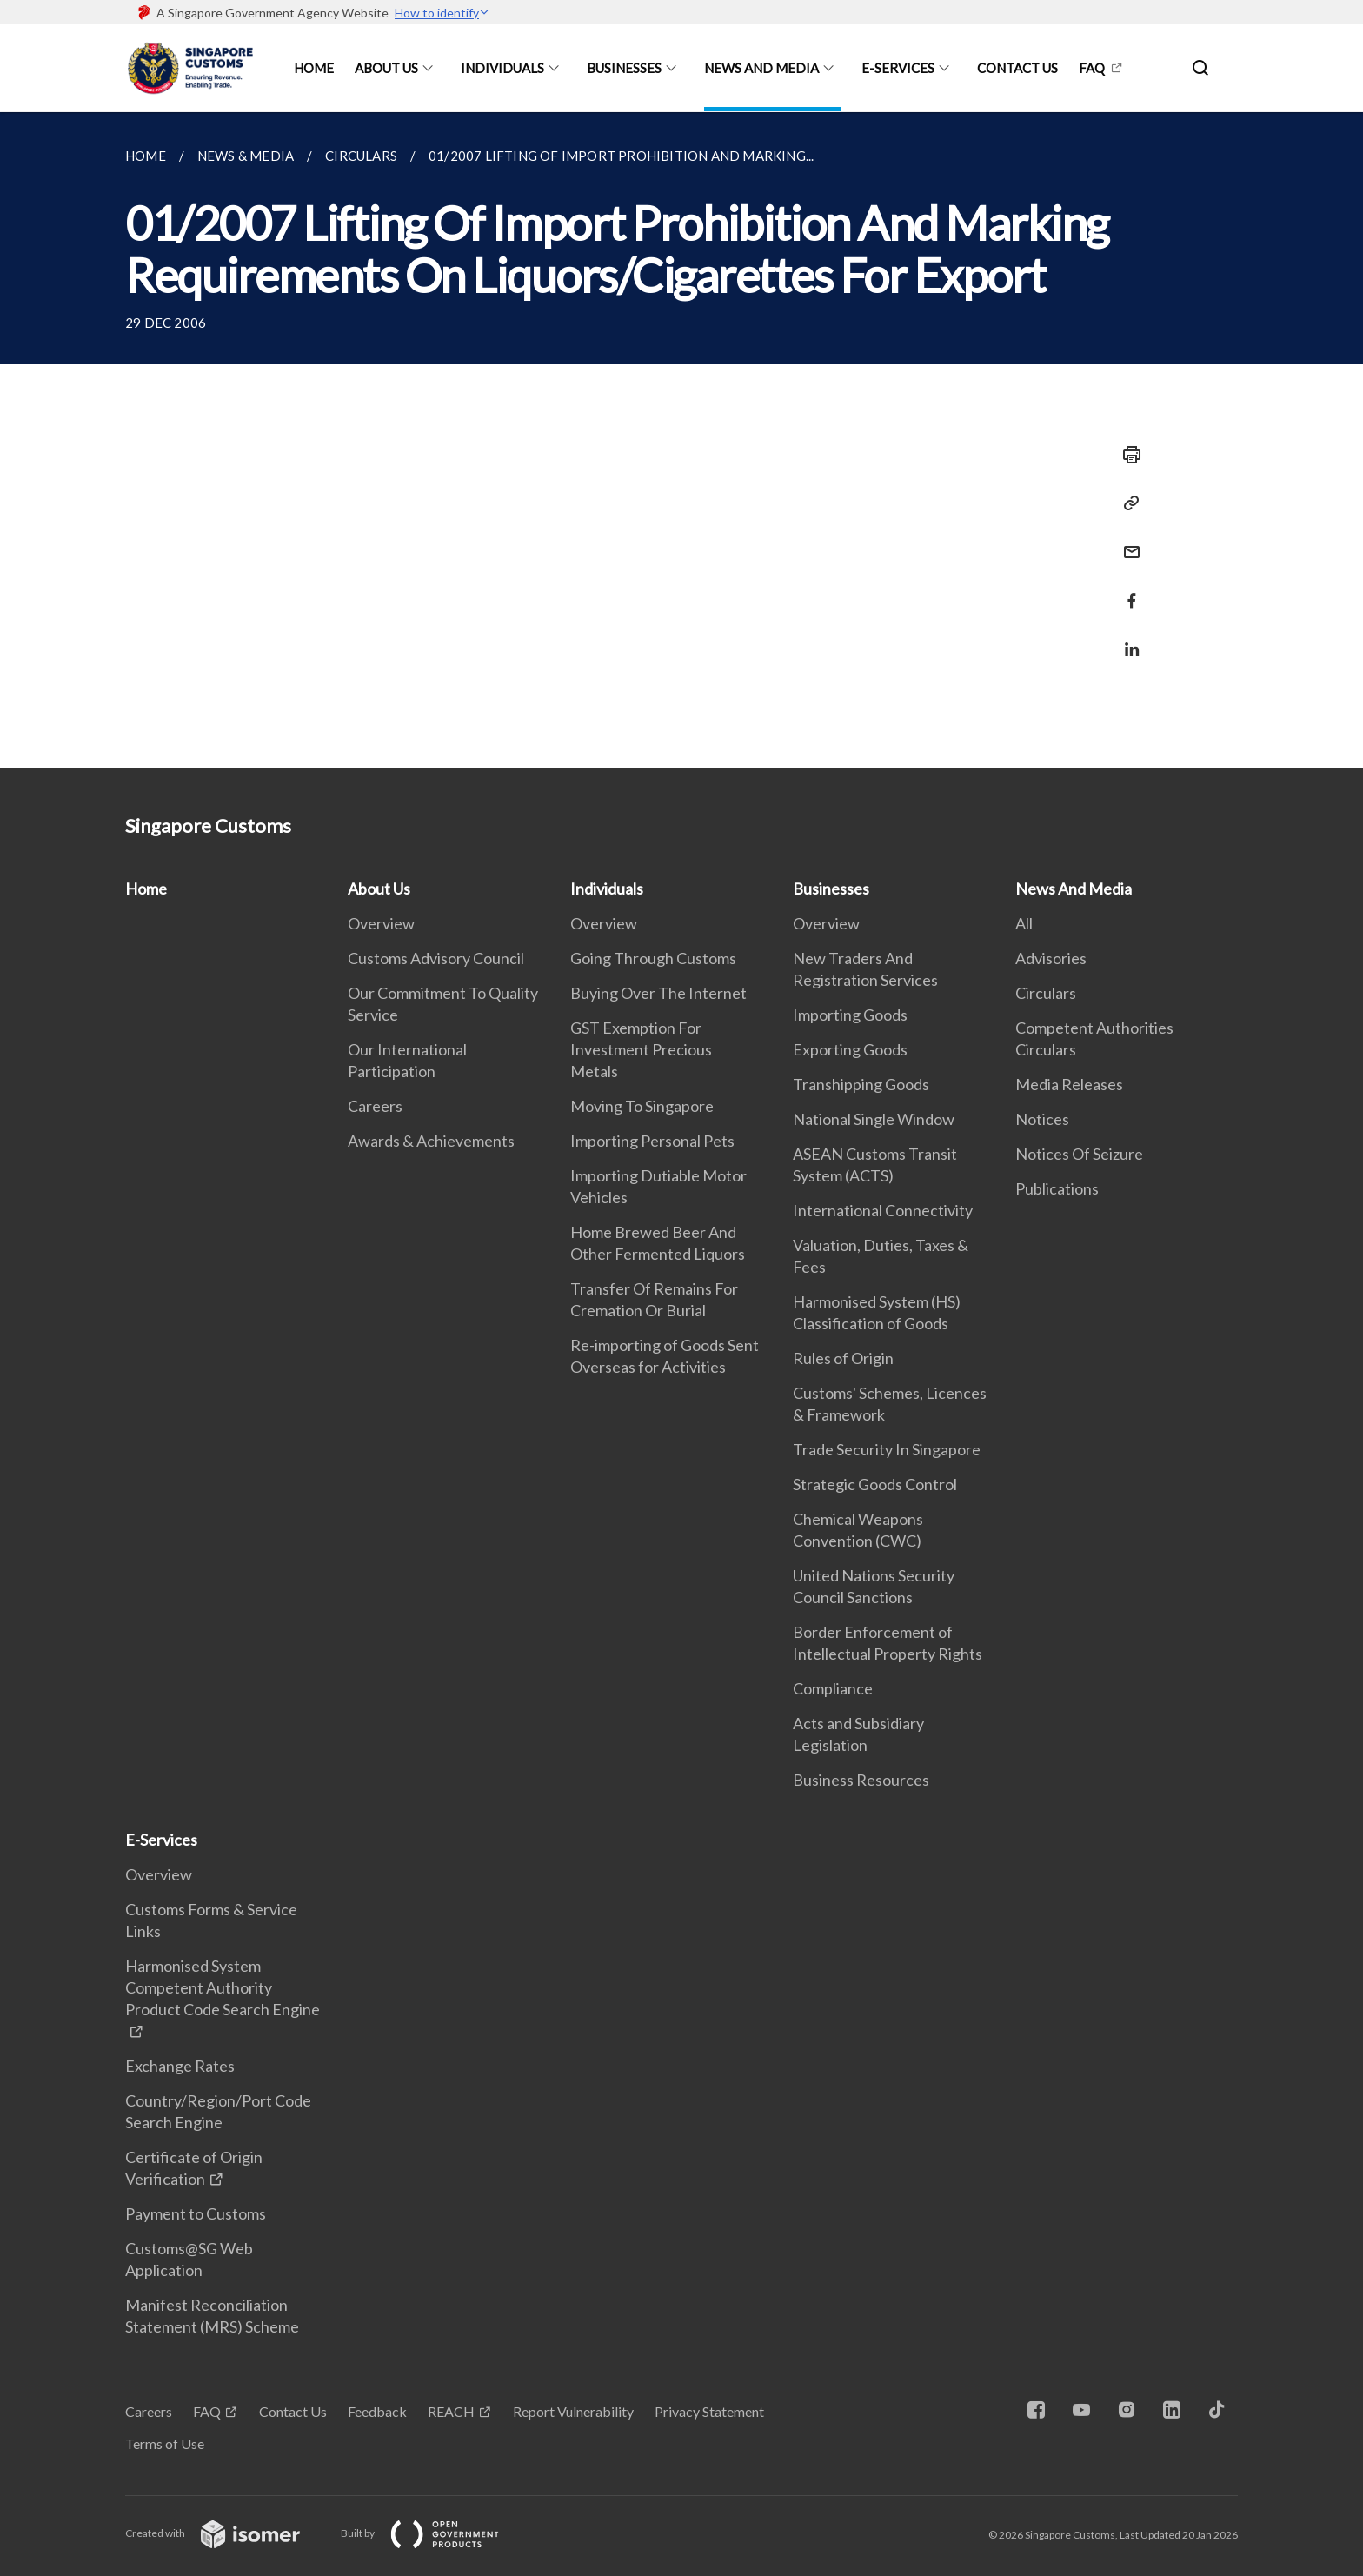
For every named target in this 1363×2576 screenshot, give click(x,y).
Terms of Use (164, 2443)
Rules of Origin (843, 1358)
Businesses (624, 68)
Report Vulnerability (573, 2411)
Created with (226, 2532)
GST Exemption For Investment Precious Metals (641, 1049)
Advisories (1051, 958)
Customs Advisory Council (436, 958)
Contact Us (1017, 68)
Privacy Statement (709, 2411)
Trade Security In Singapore (887, 1449)
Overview (381, 923)
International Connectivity (883, 1210)
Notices (1042, 1118)
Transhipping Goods (861, 1084)
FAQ (1092, 68)
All (1024, 923)
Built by (434, 2532)
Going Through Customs (653, 958)
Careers (375, 1105)
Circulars (1045, 992)
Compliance (833, 1688)
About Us (386, 68)
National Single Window (873, 1118)
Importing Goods (850, 1014)
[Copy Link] (1126, 503)
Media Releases (1069, 1084)
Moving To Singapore (642, 1105)
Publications (1057, 1188)
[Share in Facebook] (1126, 590)
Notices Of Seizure (1079, 1153)
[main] (681, 440)
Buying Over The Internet (658, 992)
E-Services (897, 68)
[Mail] (1126, 541)
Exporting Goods (850, 1049)
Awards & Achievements (431, 1140)
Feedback (377, 2411)
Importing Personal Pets (652, 1140)
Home (314, 68)
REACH (451, 2411)
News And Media (761, 68)
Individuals (502, 68)
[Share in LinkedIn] (1126, 638)
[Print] (1126, 455)
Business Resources (861, 1779)
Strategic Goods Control (875, 1484)
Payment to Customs (195, 2213)
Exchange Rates (180, 2065)
